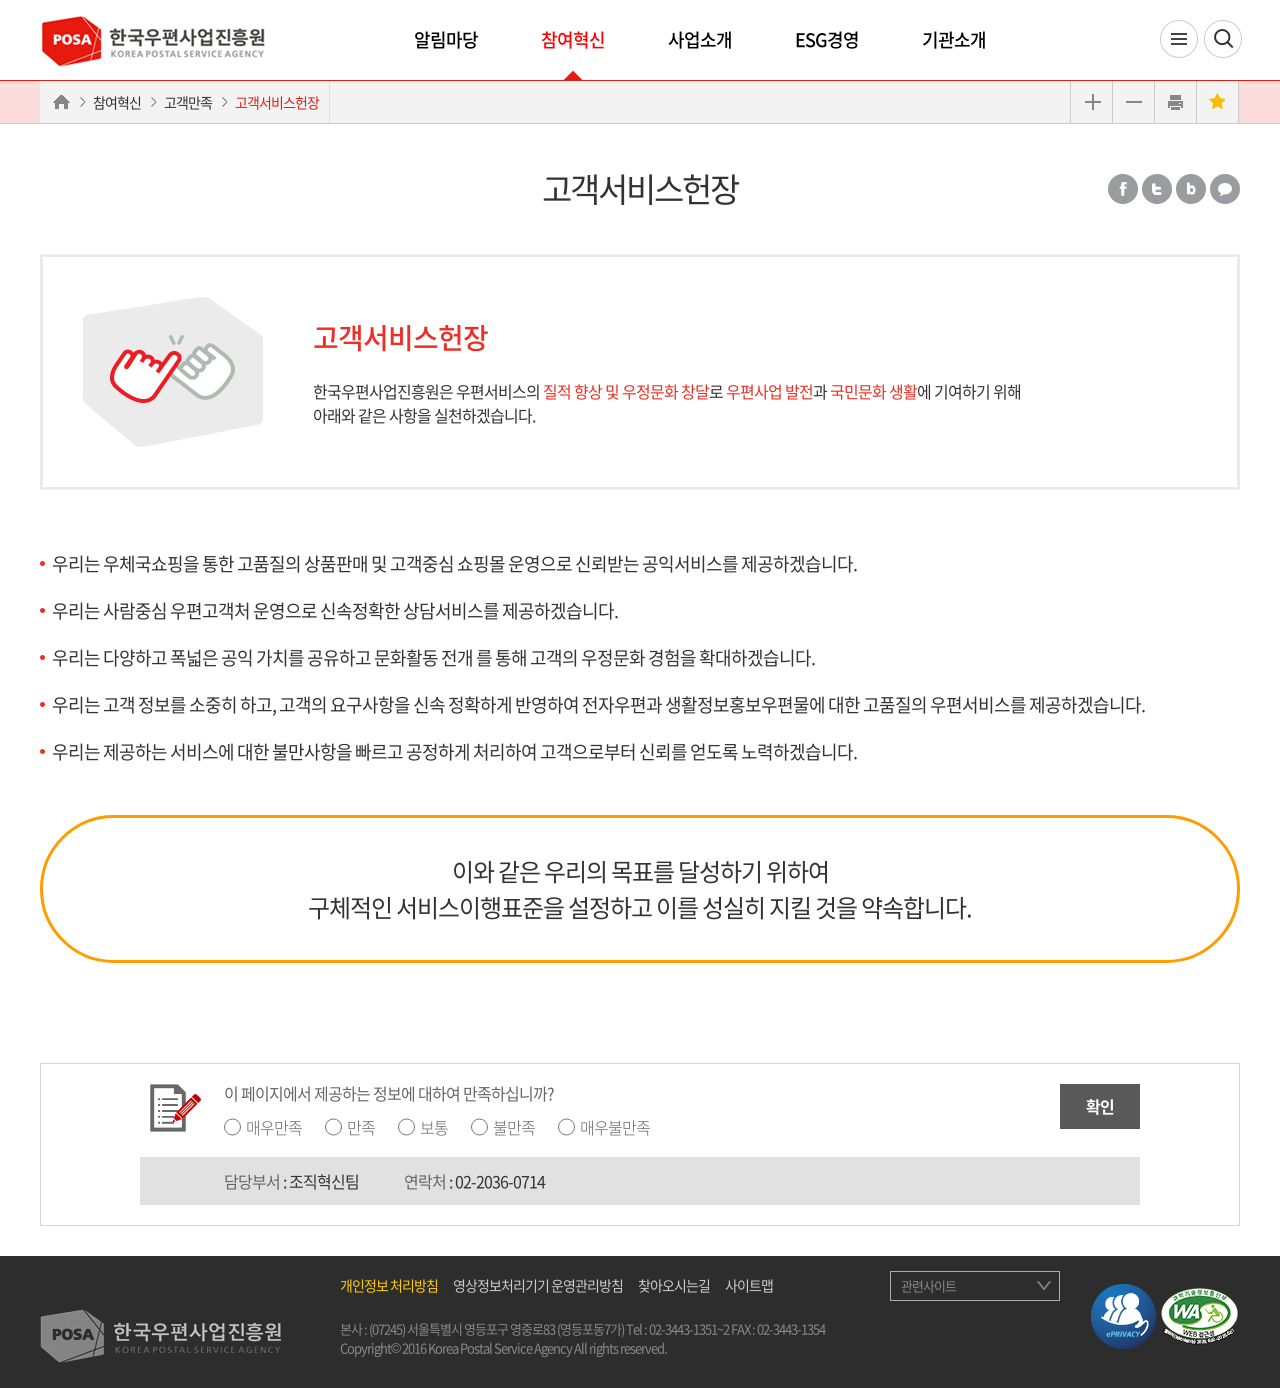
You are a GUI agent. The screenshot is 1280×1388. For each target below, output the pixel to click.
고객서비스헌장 (277, 102)
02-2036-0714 (500, 1181)
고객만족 (188, 102)
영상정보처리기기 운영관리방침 (538, 1285)
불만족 (514, 1127)
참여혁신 (573, 39)
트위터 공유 (1157, 189)
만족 (361, 1127)
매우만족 (274, 1127)
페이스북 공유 (1123, 189)
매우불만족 (615, 1127)
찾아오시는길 (674, 1285)
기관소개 (954, 39)
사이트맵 (749, 1285)
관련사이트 (928, 1285)
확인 (1100, 1106)
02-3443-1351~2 (689, 1328)
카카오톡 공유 (1225, 189)
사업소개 (700, 39)
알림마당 (446, 39)
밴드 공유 (1191, 189)
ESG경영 (827, 39)
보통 (434, 1127)
